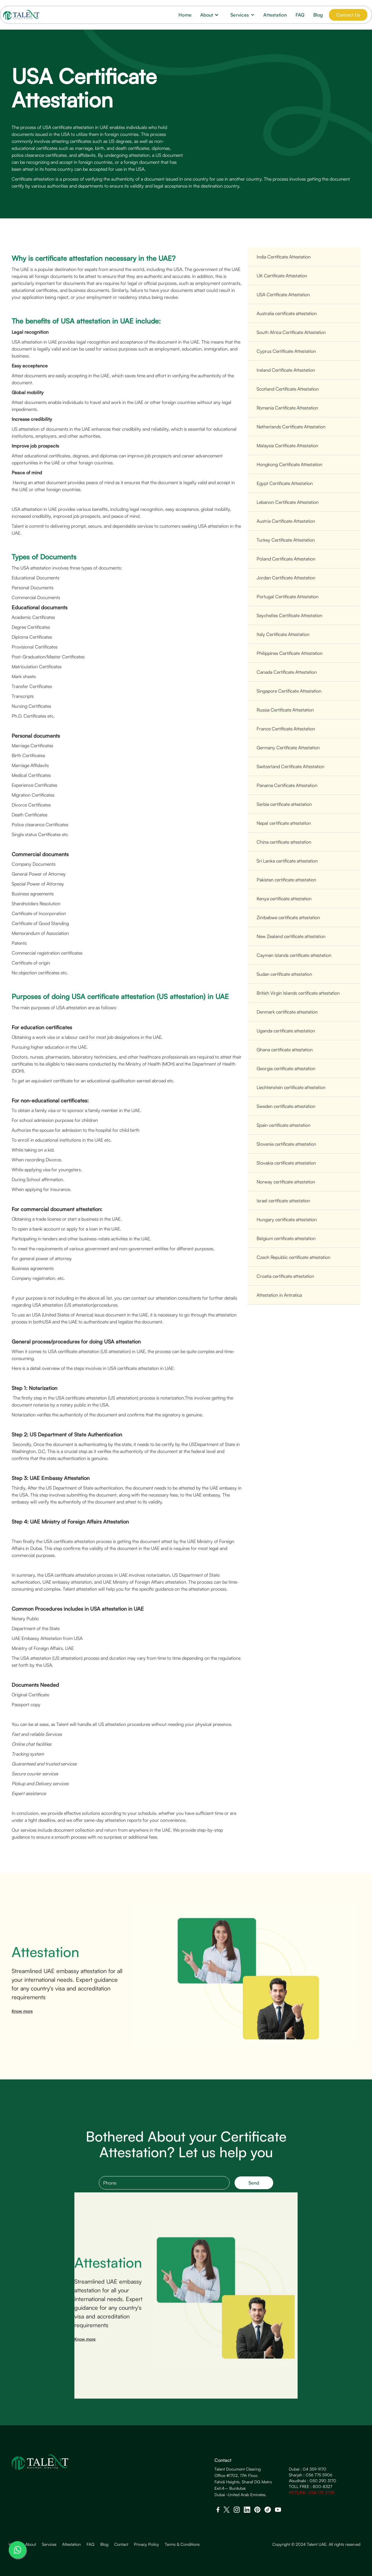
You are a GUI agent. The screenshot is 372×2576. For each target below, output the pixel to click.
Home (185, 15)
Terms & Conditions (182, 2544)
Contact (121, 2544)
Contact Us (348, 15)
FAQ (300, 15)
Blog (318, 15)
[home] (21, 15)
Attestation (275, 15)
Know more (22, 2018)
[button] (211, 15)
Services (49, 2544)
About (30, 2544)
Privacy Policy (146, 2544)
